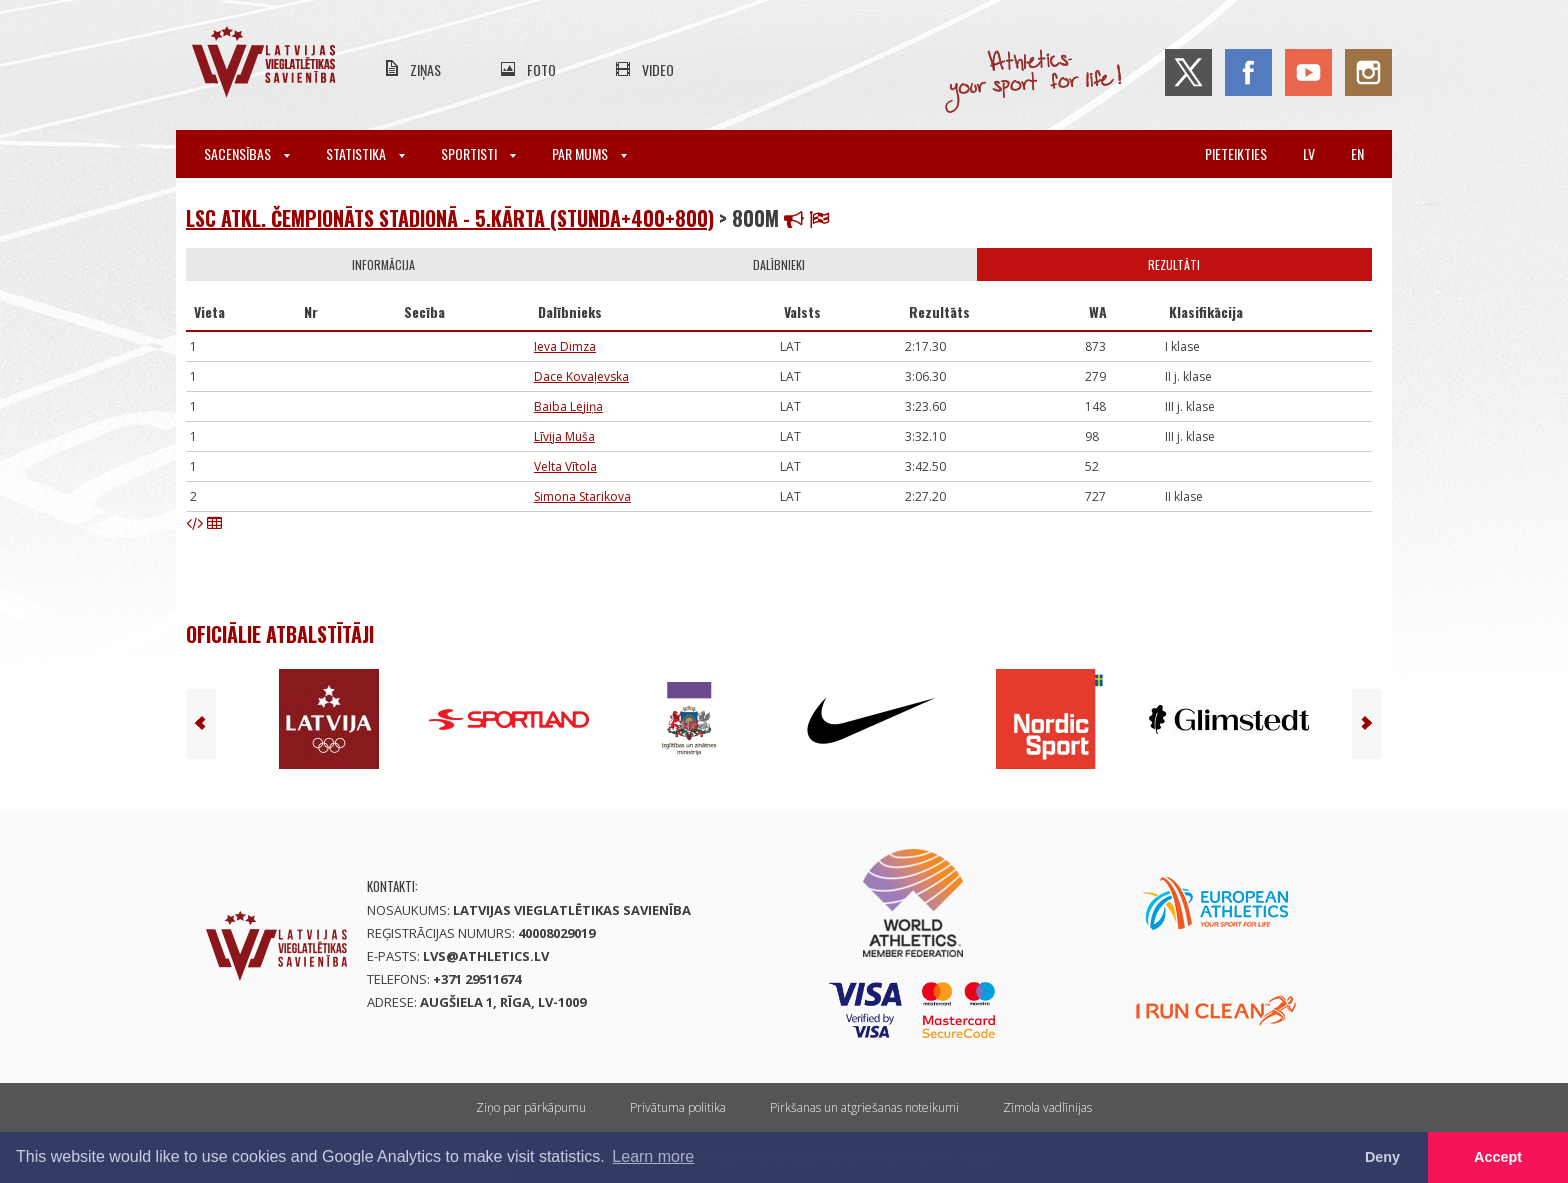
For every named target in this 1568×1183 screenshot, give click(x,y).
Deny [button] (1382, 1157)
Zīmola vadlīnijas (1047, 1107)
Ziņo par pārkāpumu (531, 1107)
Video (658, 69)
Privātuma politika (678, 1107)
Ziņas (425, 69)
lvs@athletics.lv (486, 956)
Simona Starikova (582, 496)
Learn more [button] (653, 1156)
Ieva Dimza (565, 346)
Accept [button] (1498, 1157)
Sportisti (478, 153)
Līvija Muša (564, 436)
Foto (541, 69)
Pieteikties (1236, 153)
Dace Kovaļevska (581, 376)
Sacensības (247, 153)
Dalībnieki (779, 264)
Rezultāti (1174, 264)
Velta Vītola (565, 466)
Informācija (383, 264)
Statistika (365, 153)
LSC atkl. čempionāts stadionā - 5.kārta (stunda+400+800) (450, 218)
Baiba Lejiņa (568, 406)
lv (1309, 153)
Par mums (589, 153)
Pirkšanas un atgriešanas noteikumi (864, 1107)
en (1357, 153)
